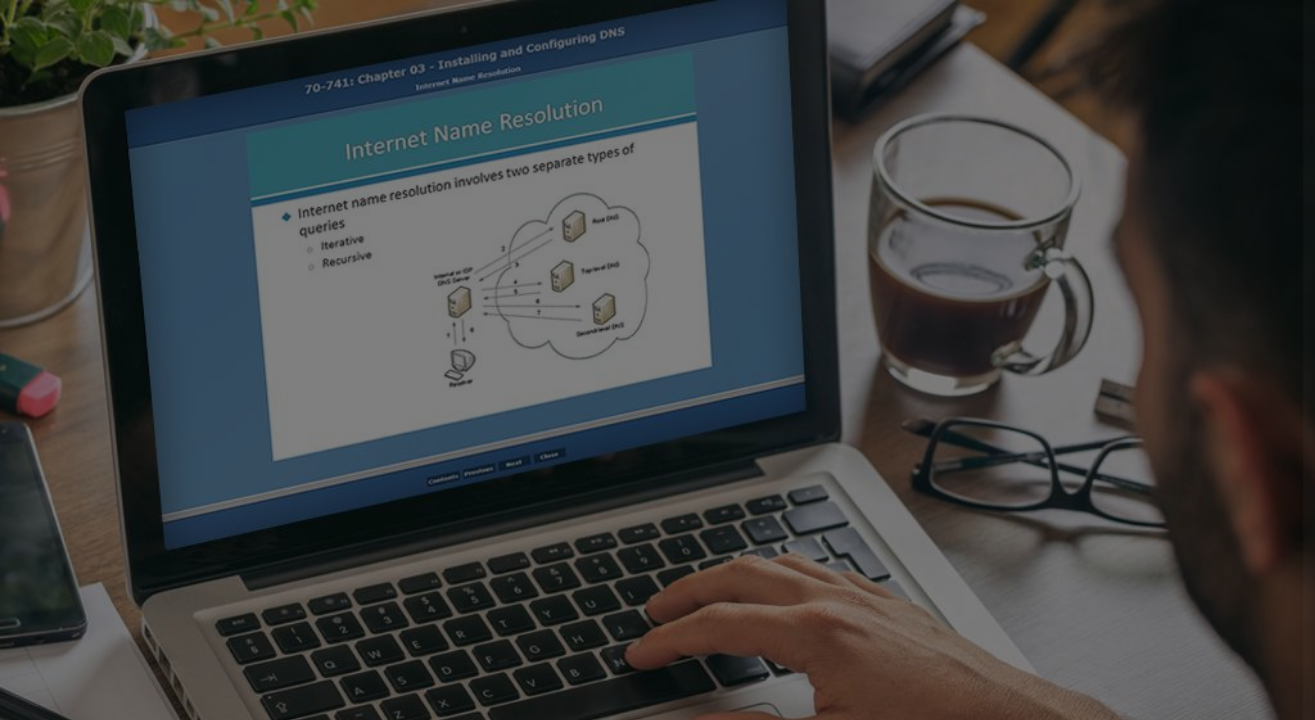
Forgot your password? (1209, 520)
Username (962, 321)
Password (961, 423)
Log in (1104, 578)
